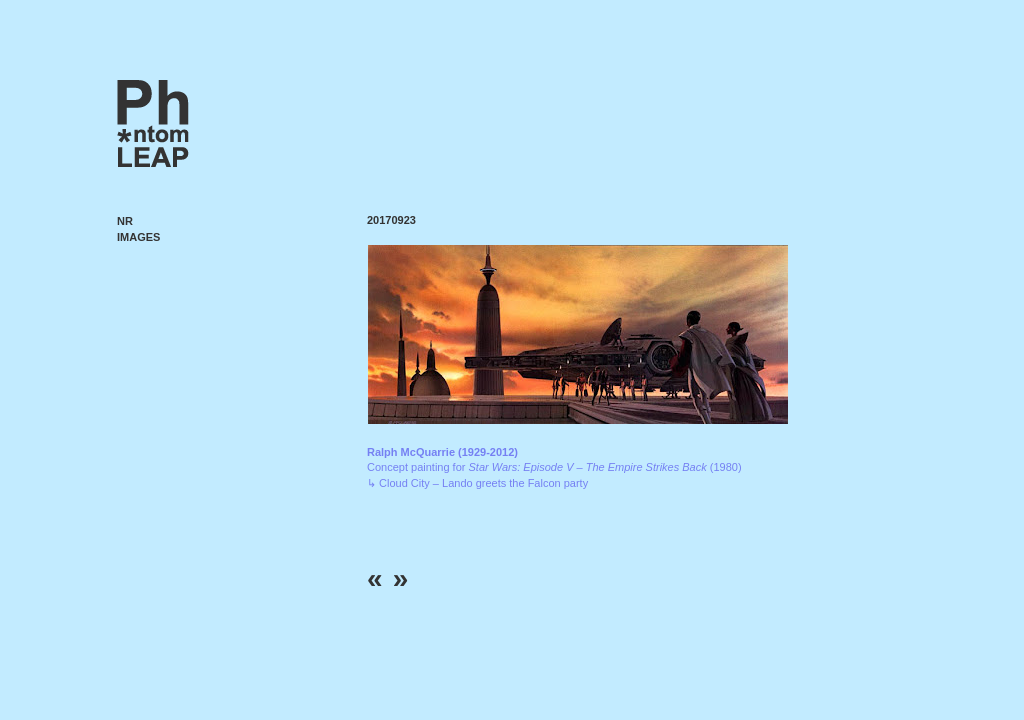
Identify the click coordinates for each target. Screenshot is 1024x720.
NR (125, 221)
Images (138, 237)
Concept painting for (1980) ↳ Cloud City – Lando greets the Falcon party (554, 467)
